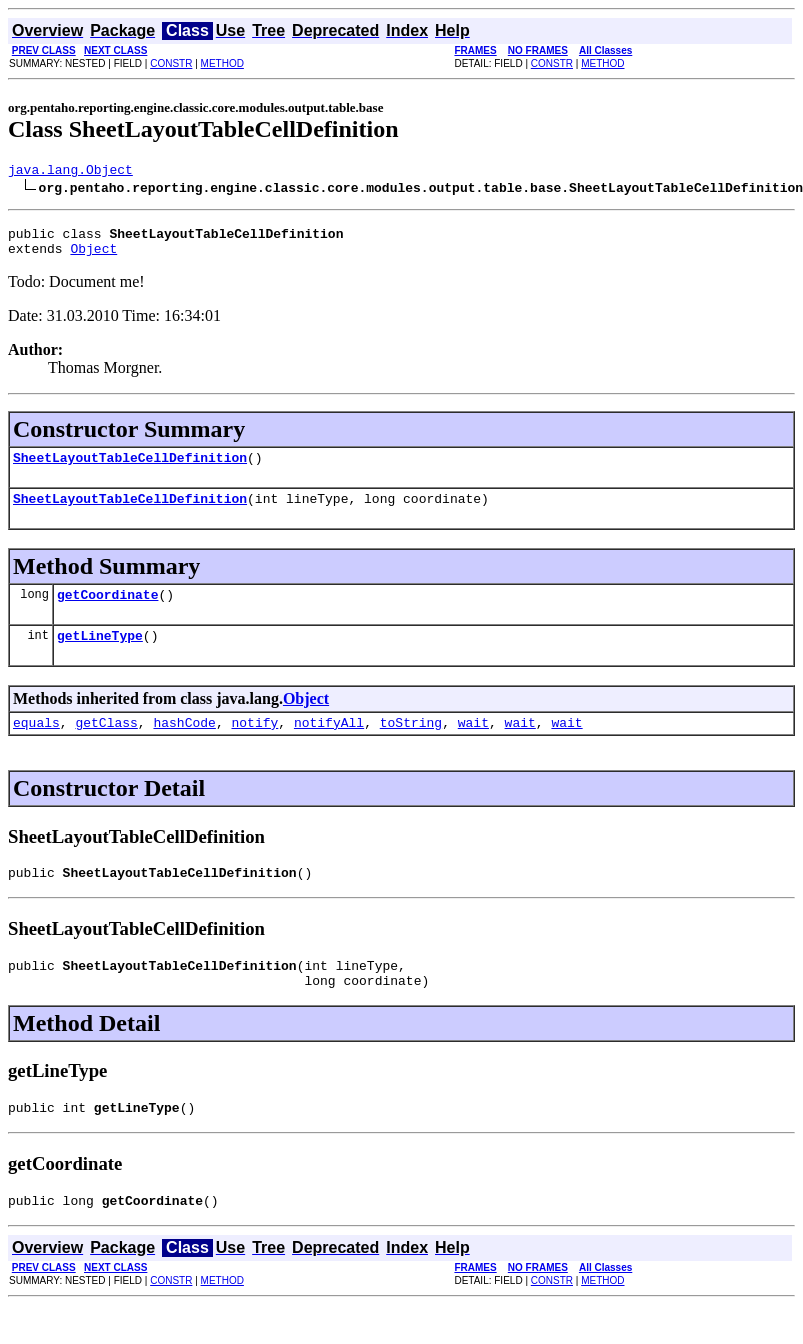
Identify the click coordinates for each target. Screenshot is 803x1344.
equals (36, 746)
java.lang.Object (70, 172)
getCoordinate (107, 612)
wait (473, 746)
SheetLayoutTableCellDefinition (130, 469)
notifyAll (329, 746)
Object (93, 257)
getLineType (100, 656)
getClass (106, 746)
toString (411, 746)
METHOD (222, 63)
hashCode (184, 746)
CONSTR (171, 63)
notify (254, 746)
